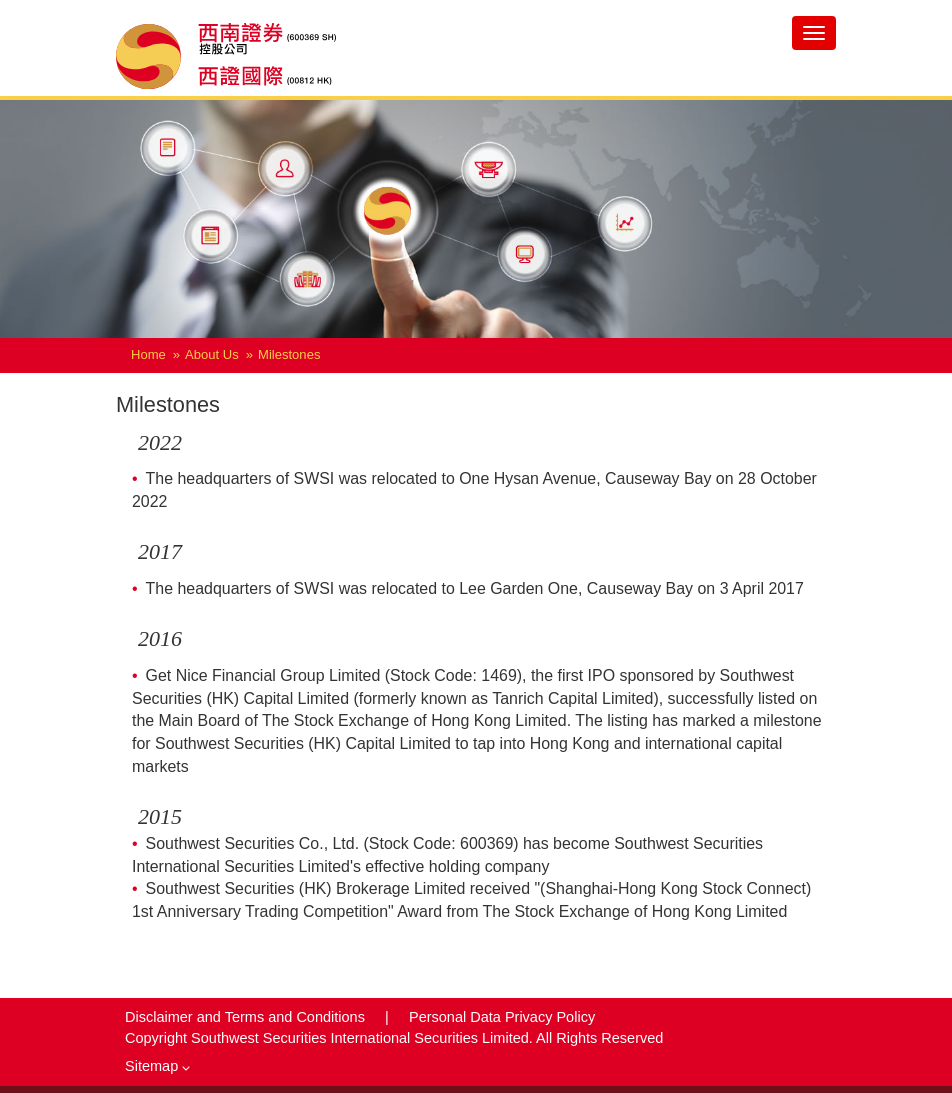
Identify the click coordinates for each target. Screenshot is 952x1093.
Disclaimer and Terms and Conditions (247, 1017)
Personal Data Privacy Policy (502, 1017)
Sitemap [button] (157, 1066)
